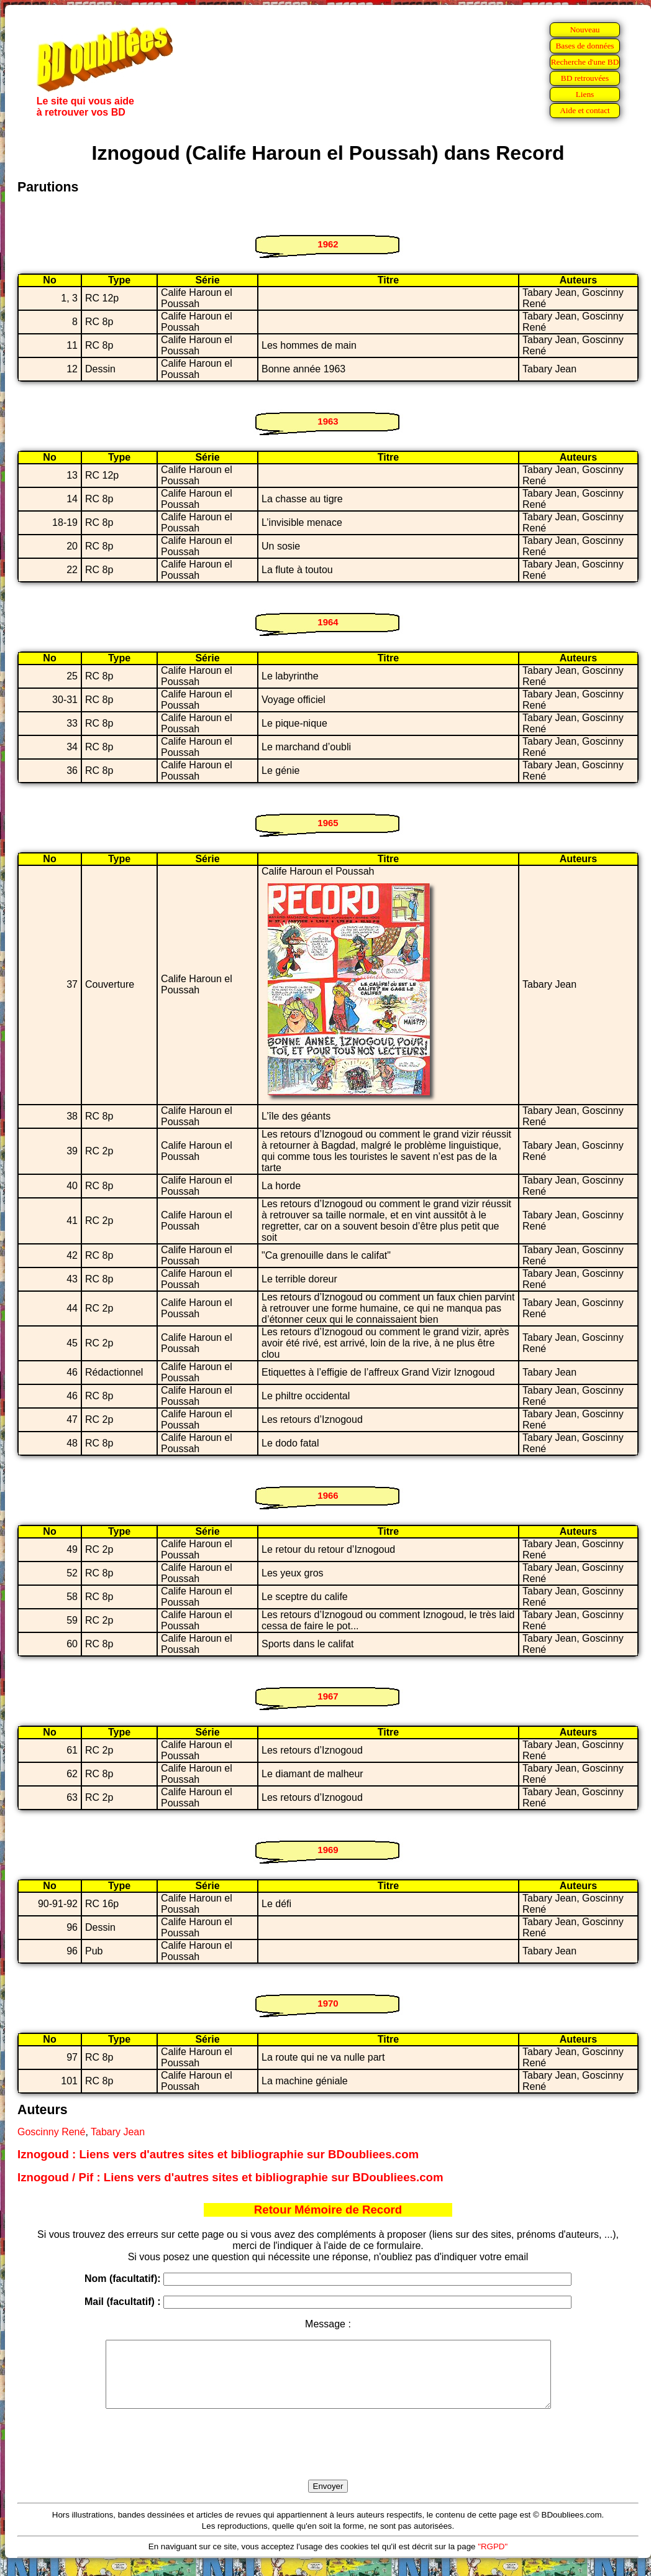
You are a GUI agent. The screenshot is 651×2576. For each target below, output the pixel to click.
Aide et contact (585, 110)
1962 (327, 244)
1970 (327, 2003)
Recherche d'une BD (585, 62)
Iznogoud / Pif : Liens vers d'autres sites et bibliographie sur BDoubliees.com (230, 2177)
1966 (327, 1495)
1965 (327, 822)
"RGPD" (493, 2559)
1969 (327, 1849)
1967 (327, 1696)
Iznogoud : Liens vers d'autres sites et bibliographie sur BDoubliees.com (218, 2154)
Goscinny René (51, 2132)
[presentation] (328, 2458)
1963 (327, 421)
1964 (327, 622)
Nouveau (584, 29)
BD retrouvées (585, 78)
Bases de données (584, 45)
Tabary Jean (118, 2132)
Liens (585, 94)
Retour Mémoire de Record (328, 2209)
